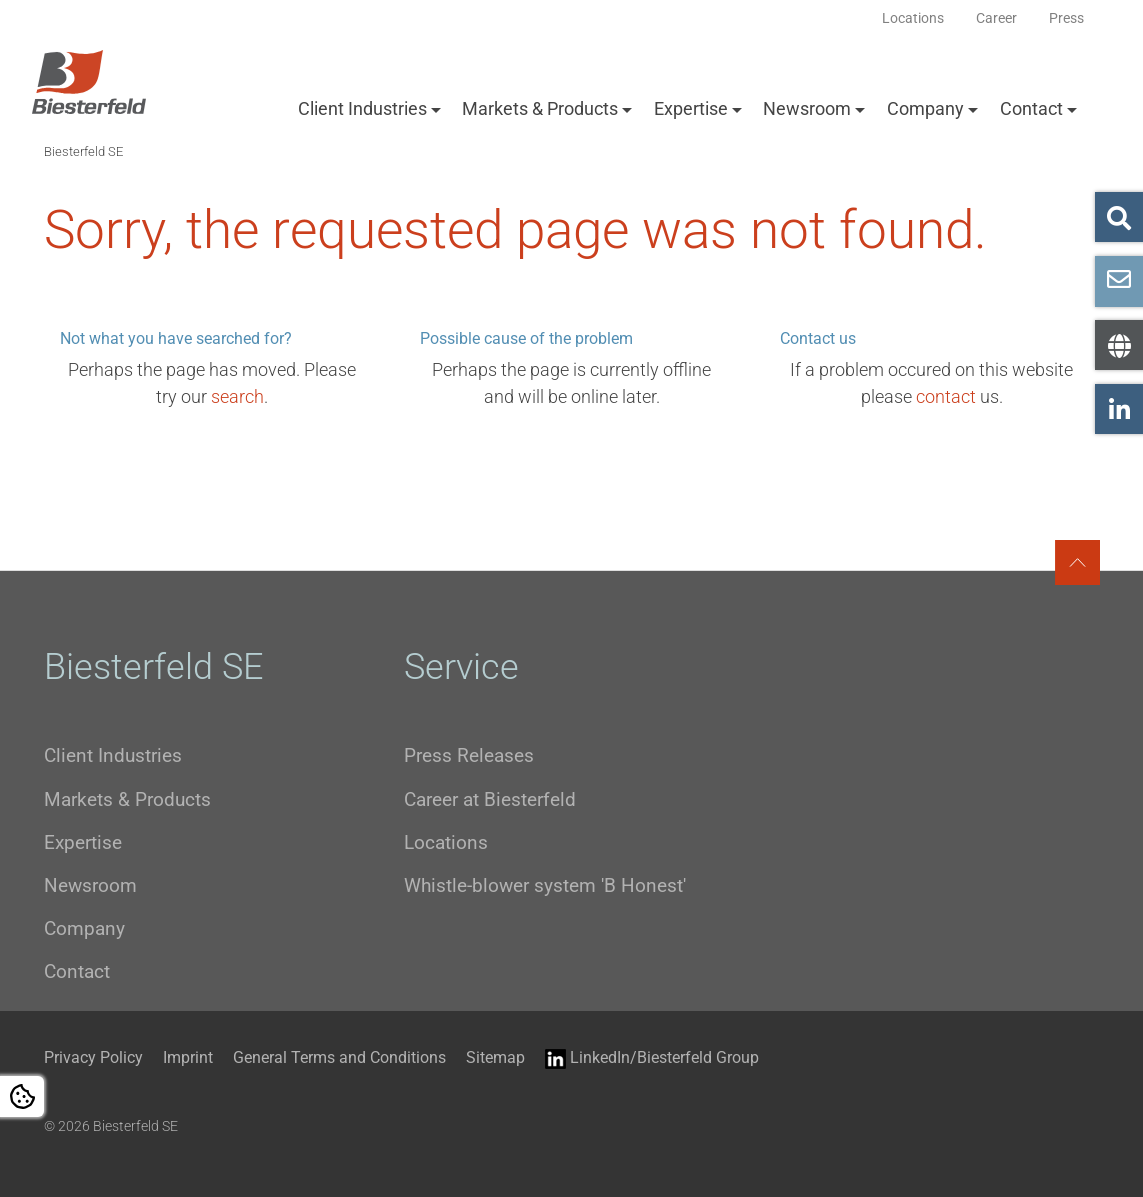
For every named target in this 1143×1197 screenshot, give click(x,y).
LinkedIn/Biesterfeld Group (652, 1058)
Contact (1031, 108)
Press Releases (469, 755)
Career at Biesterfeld (490, 799)
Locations (446, 842)
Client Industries (362, 108)
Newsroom (807, 108)
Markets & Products (540, 108)
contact (946, 396)
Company (925, 108)
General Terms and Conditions (339, 1057)
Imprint (188, 1057)
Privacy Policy (93, 1057)
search (237, 396)
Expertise (691, 108)
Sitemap (495, 1057)
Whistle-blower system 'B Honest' (545, 885)
